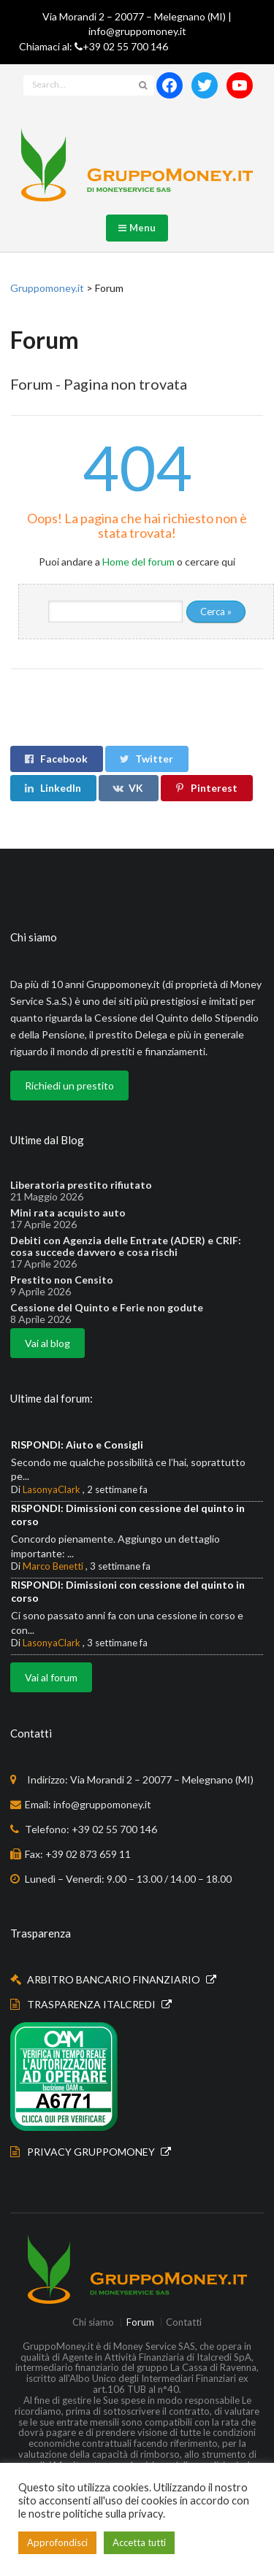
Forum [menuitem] (140, 2322)
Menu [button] (137, 228)
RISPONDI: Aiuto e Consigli (77, 1444)
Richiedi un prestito (69, 1085)
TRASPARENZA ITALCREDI (92, 2004)
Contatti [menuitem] (184, 2322)
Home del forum (138, 561)
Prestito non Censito (61, 1280)
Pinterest (205, 788)
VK (127, 788)
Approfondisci (57, 2542)
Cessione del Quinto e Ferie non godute (106, 1308)
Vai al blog (47, 1343)
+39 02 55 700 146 (125, 46)
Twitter (145, 758)
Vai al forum (51, 1677)
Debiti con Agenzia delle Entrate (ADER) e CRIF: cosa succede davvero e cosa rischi (125, 1246)
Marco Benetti (53, 1566)
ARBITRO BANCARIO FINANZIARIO (114, 1979)
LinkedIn (52, 788)
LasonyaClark (51, 1489)
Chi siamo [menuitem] (93, 2322)
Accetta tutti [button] (139, 2542)
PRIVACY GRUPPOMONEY (92, 2151)
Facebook (55, 758)
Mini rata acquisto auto (68, 1213)
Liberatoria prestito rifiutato (81, 1185)
